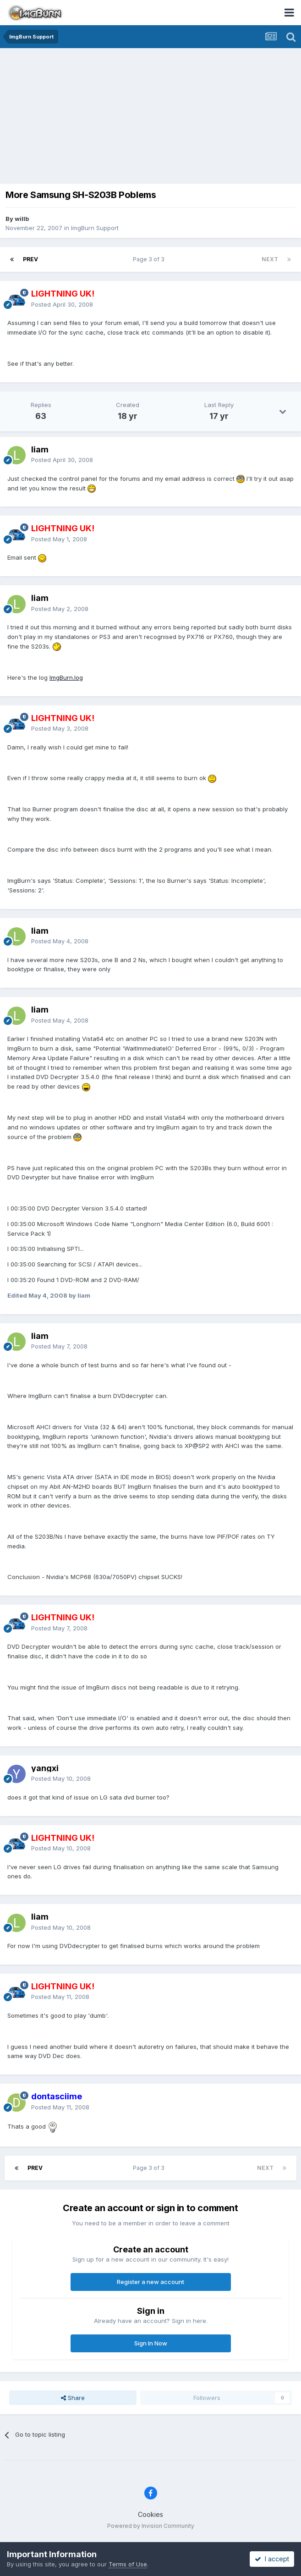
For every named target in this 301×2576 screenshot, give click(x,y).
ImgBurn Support (95, 227)
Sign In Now (150, 2343)
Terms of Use (128, 2564)
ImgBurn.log (66, 677)
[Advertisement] (153, 117)
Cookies (150, 2514)
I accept (272, 2559)
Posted (62, 304)
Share (73, 2398)
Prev (30, 259)
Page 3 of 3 (150, 259)
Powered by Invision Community (150, 2525)
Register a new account (150, 2281)
